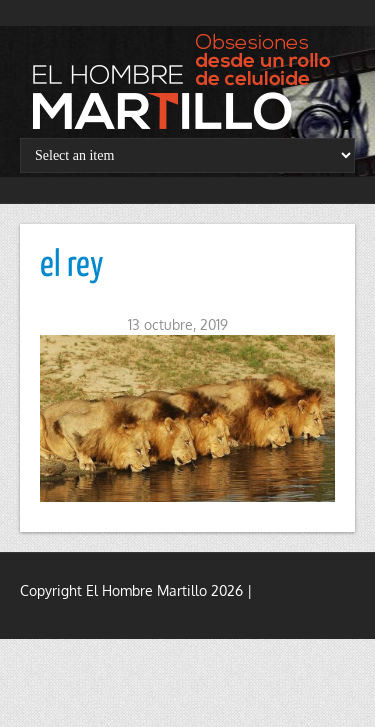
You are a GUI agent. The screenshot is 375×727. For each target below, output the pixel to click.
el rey (72, 266)
